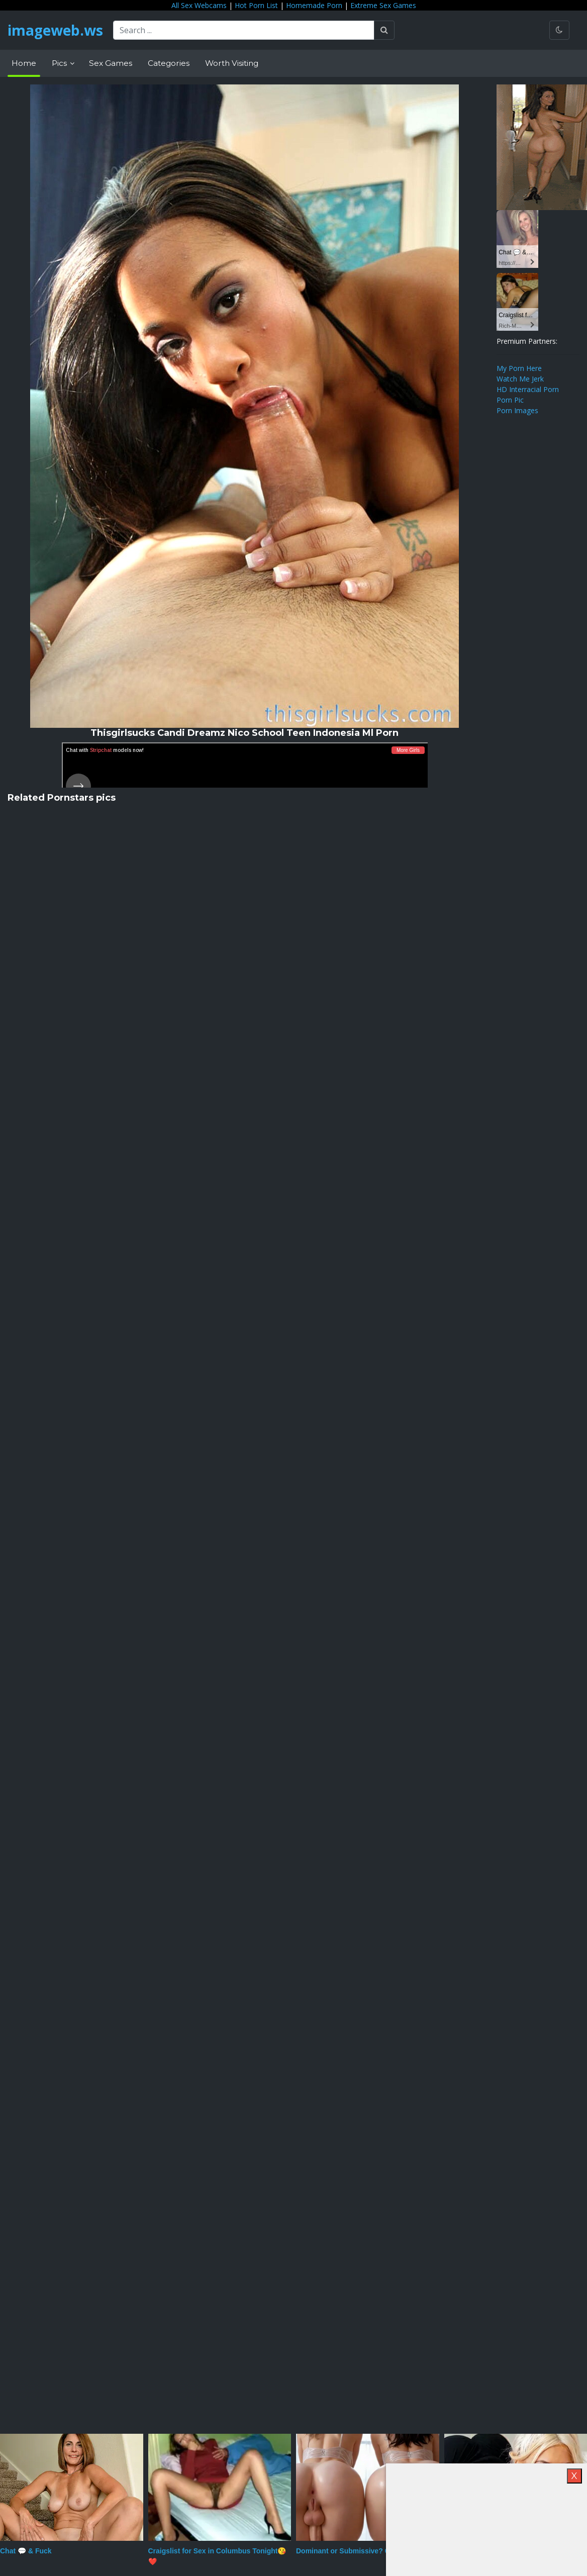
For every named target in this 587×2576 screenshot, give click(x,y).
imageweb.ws (55, 30)
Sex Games (110, 63)
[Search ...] (243, 30)
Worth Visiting (231, 63)
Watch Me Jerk (520, 379)
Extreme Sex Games (383, 5)
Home (24, 63)
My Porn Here (519, 368)
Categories (168, 63)
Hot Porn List (256, 5)
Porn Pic (510, 400)
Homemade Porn (314, 5)
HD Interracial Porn (528, 389)
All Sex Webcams (199, 5)
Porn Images (517, 410)
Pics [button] (60, 63)
